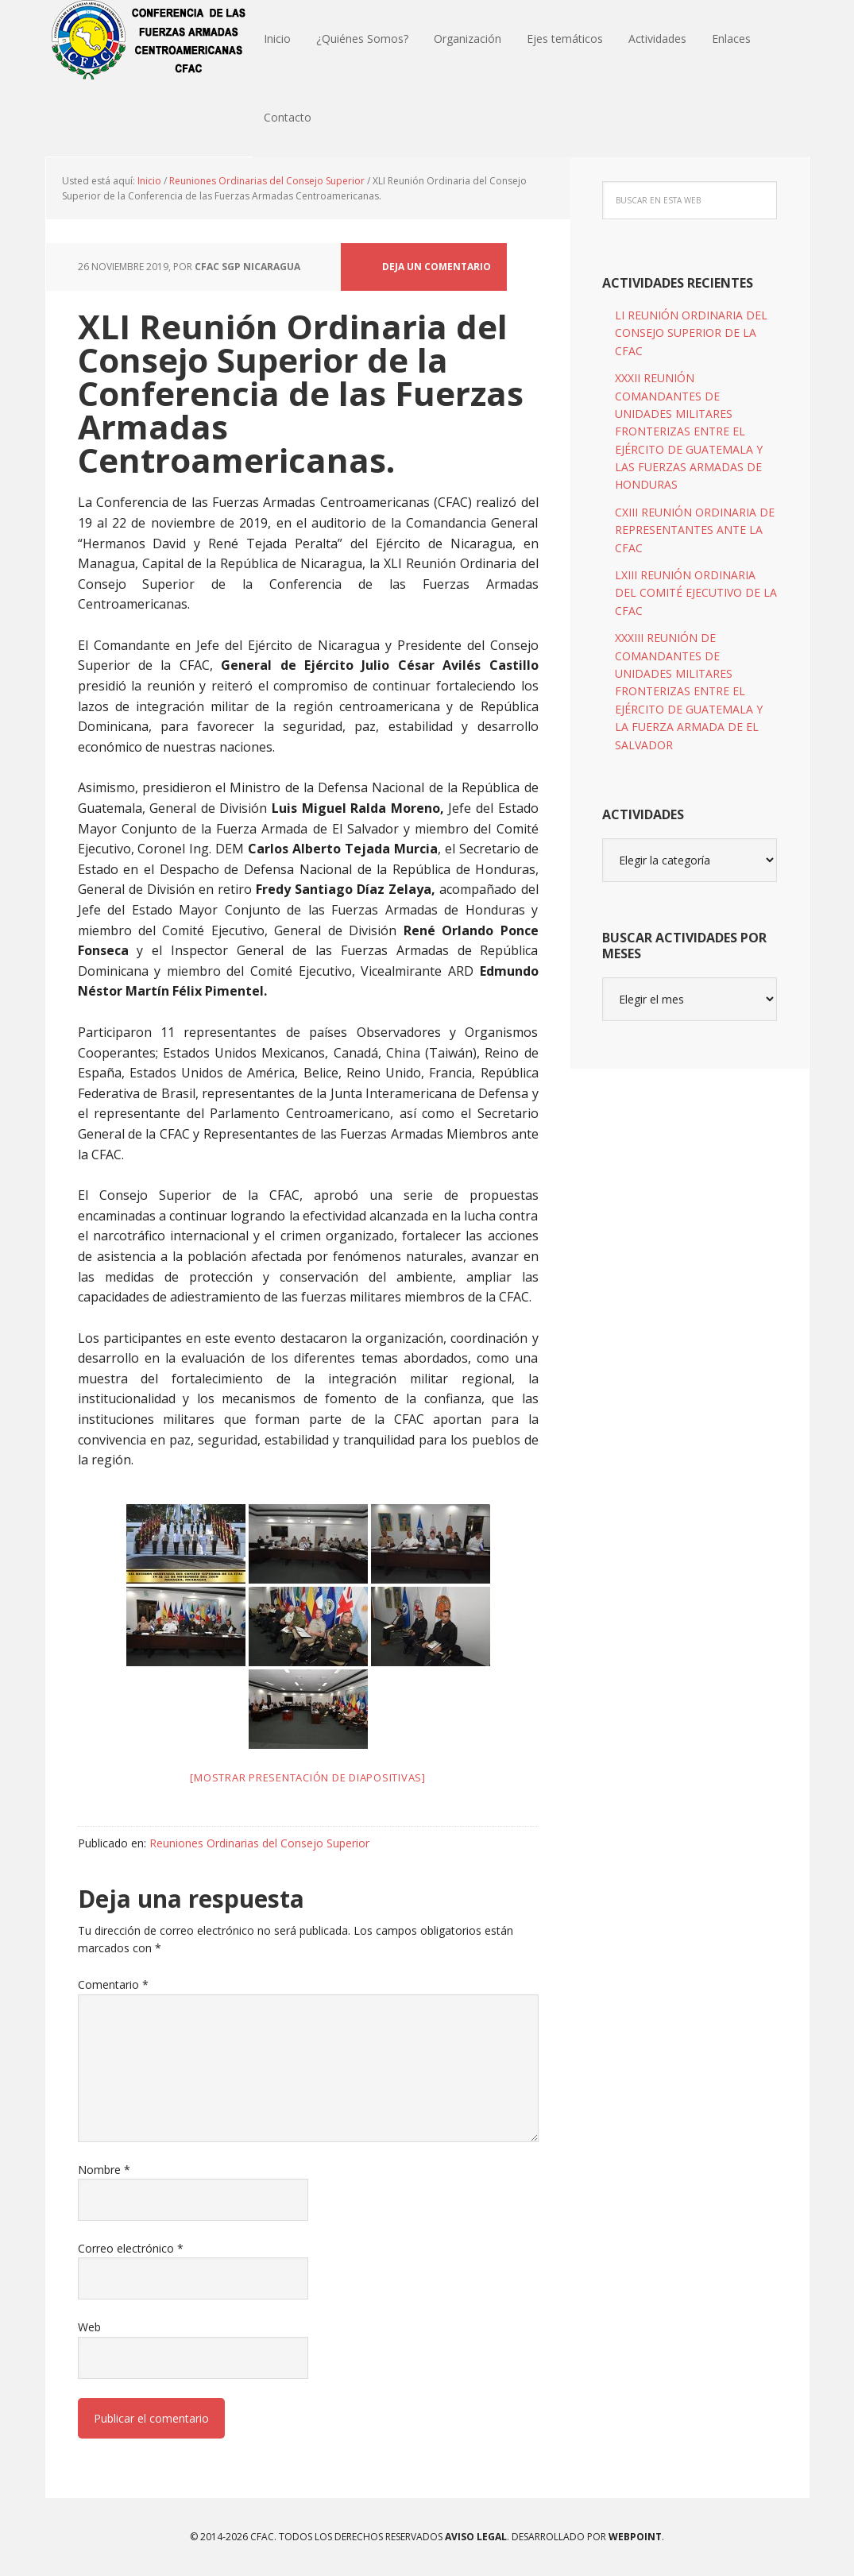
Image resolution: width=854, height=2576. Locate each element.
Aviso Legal (474, 2536)
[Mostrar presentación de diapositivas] (308, 1777)
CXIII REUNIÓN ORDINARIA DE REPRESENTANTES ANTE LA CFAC (695, 530)
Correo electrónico (131, 2248)
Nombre (104, 2169)
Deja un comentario (436, 266)
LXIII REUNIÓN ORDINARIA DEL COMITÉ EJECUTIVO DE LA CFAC (696, 592)
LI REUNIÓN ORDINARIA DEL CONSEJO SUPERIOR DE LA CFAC (691, 332)
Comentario (113, 1984)
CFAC (149, 39)
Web (89, 2327)
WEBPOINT (635, 2536)
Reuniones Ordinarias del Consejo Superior (259, 1843)
